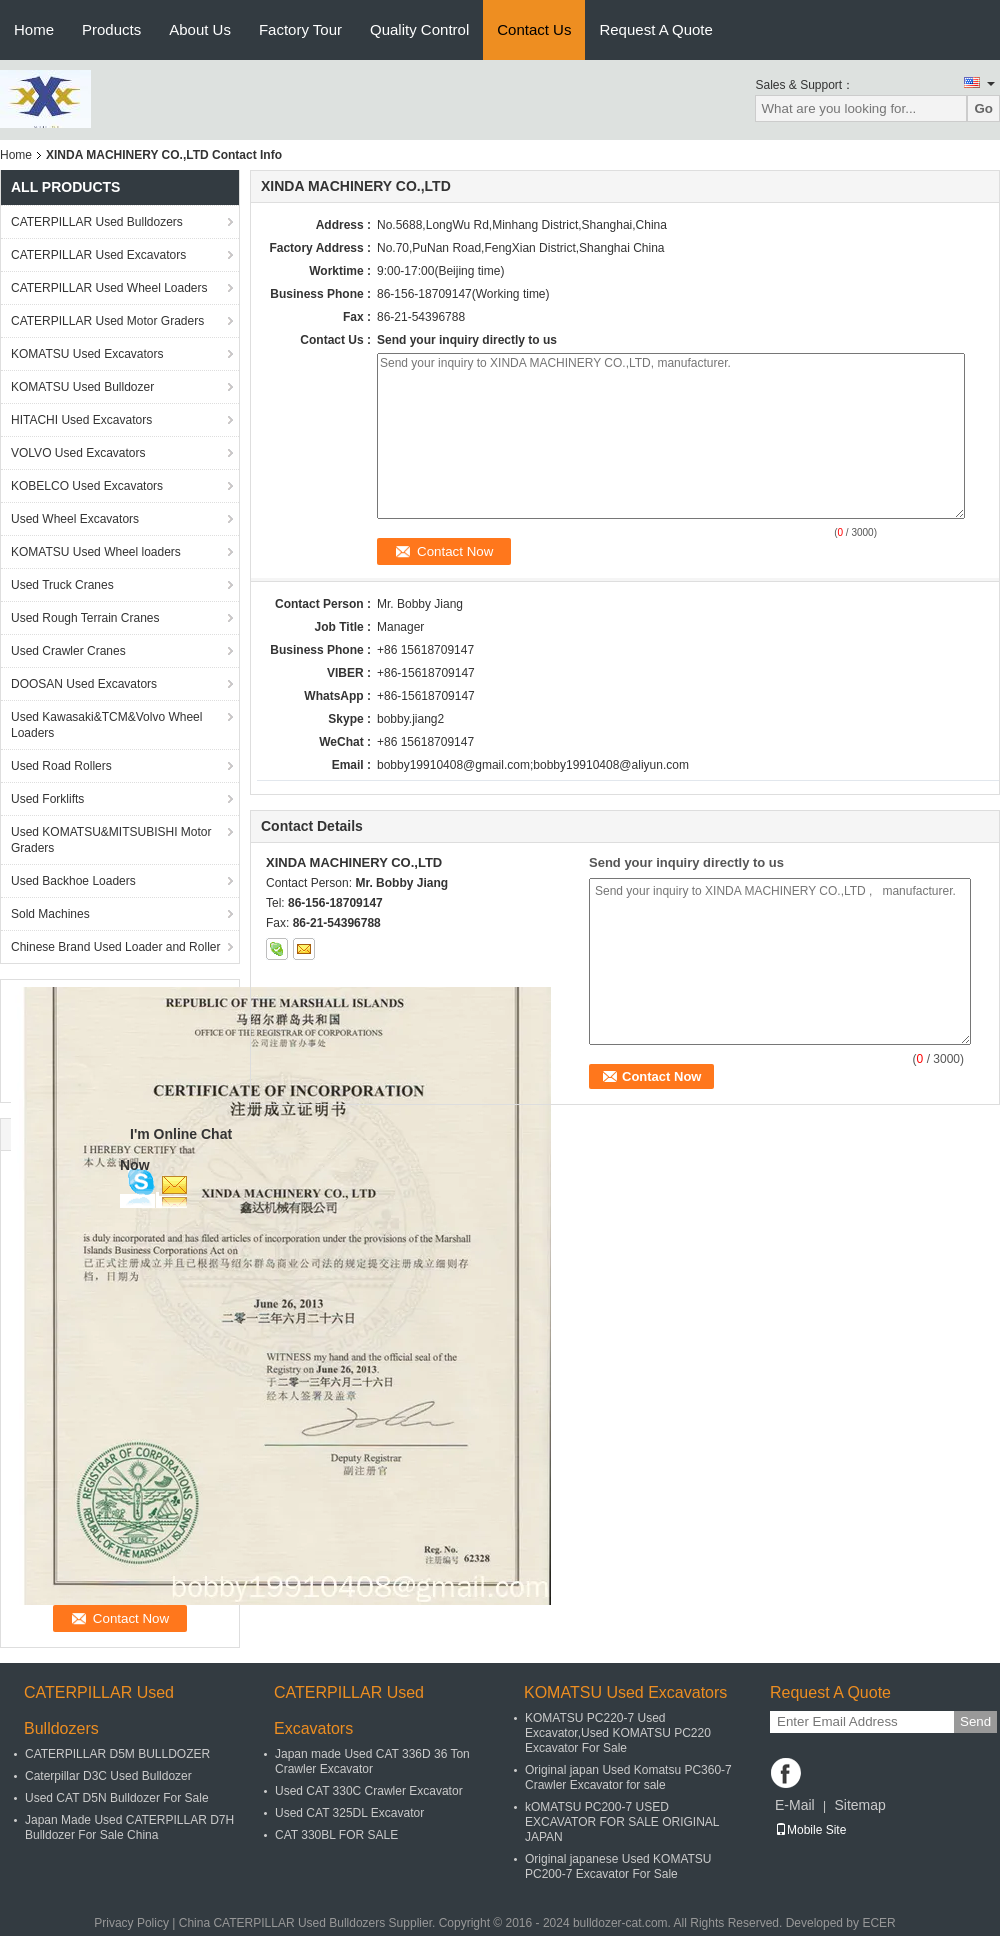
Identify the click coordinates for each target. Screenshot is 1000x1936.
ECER (878, 1923)
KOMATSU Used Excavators (87, 354)
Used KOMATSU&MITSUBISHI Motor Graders (111, 840)
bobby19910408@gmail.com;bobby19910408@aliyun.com (533, 765)
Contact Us (534, 29)
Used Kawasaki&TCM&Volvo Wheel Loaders (106, 725)
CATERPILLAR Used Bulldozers (97, 222)
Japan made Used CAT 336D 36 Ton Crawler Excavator (372, 1761)
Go (983, 108)
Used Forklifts (47, 799)
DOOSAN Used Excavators (84, 684)
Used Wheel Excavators (75, 519)
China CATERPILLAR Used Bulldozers (282, 1923)
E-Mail (795, 1805)
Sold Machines (50, 914)
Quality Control (419, 29)
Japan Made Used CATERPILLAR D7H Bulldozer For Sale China (129, 1827)
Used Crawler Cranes (68, 651)
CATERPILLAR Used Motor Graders (107, 321)
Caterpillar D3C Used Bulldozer (108, 1776)
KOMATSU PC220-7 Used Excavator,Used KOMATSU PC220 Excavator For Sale (618, 1733)
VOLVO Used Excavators (78, 453)
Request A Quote (655, 29)
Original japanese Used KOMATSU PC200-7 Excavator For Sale (618, 1866)
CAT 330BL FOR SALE (336, 1835)
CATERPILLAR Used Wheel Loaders (109, 288)
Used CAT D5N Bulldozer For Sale (117, 1798)
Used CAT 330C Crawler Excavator (369, 1791)
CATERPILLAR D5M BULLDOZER (117, 1754)
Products (111, 29)
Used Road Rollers (61, 766)
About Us (200, 29)
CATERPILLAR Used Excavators (98, 255)
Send (975, 1721)
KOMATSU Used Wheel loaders (96, 552)
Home (34, 29)
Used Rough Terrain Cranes (85, 618)
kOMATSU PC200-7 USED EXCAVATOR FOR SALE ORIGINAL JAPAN (622, 1822)
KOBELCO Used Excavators (87, 486)
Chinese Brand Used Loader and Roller (115, 947)
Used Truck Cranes (62, 585)
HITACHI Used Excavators (81, 420)
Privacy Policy (131, 1923)
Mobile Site (810, 1830)
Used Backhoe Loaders (73, 881)
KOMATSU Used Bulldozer (82, 387)
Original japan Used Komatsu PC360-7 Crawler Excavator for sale (628, 1777)
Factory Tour (300, 29)
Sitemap (859, 1805)
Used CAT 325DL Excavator (349, 1813)
